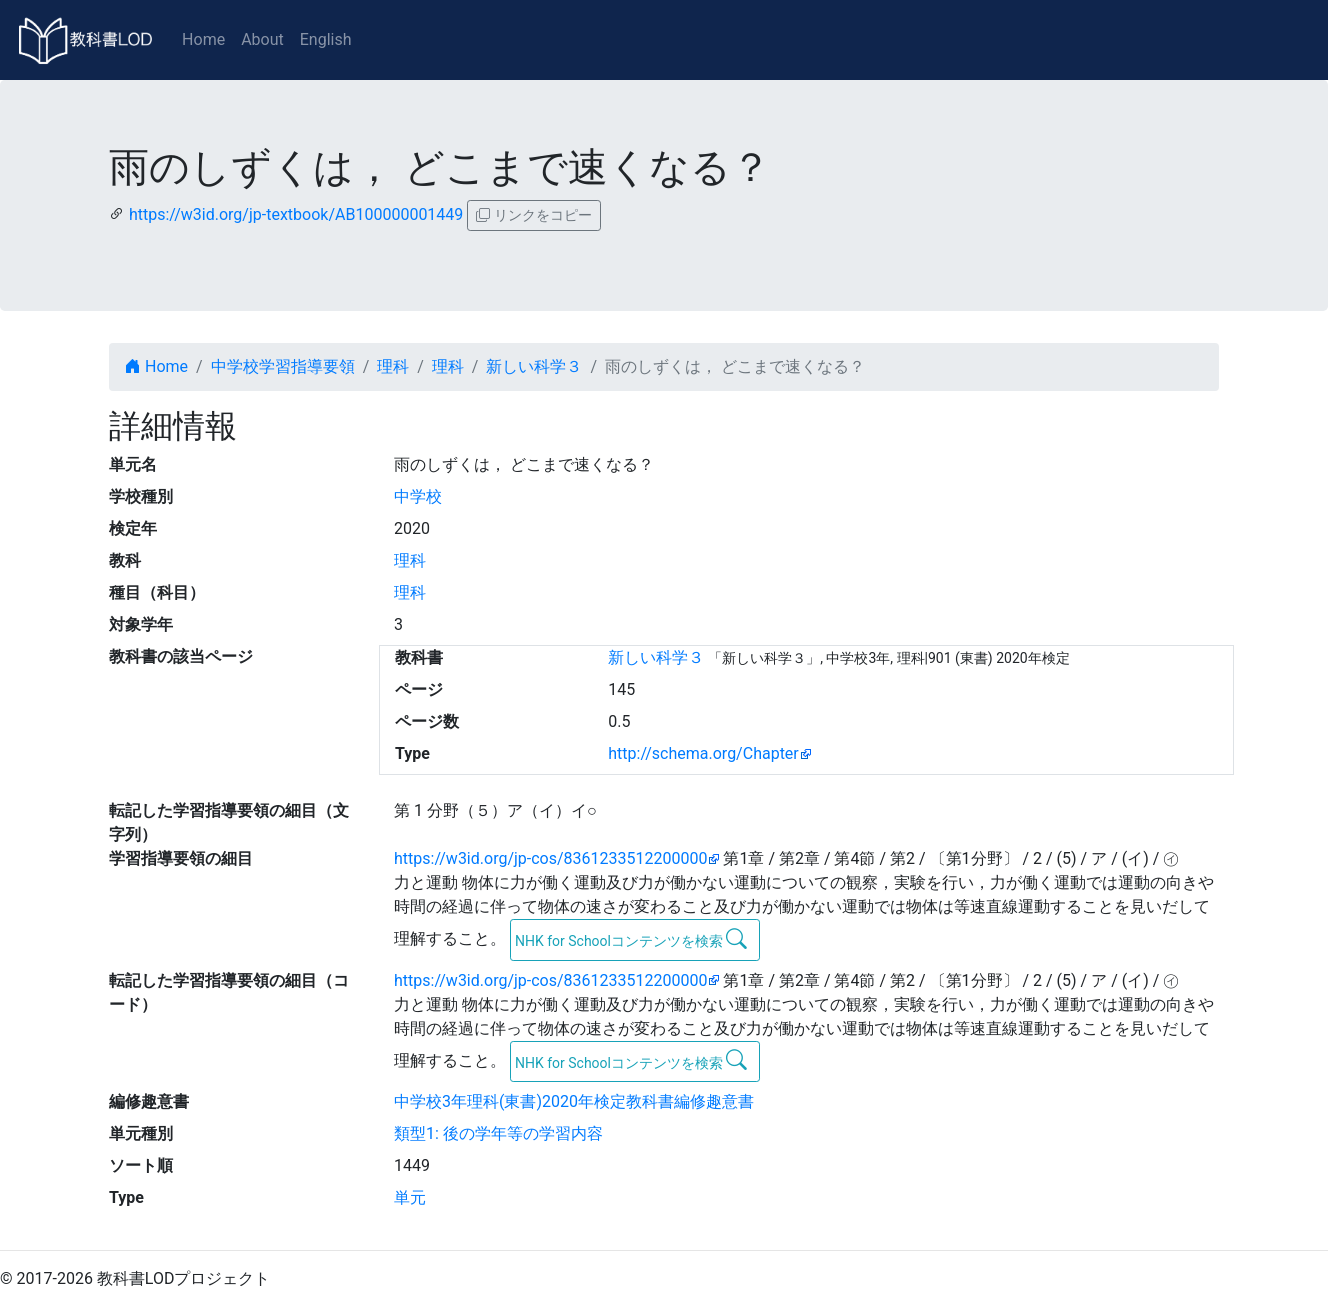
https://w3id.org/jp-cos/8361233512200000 (550, 858)
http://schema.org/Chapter (703, 753)
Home (203, 39)
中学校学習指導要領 (283, 366)
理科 (393, 366)
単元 (410, 1197)
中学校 (418, 496)
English (326, 39)
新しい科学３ (534, 366)
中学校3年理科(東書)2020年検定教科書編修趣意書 (574, 1101)
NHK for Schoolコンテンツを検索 (631, 939)
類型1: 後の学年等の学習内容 (498, 1133)
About (262, 39)
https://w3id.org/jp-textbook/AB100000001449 (296, 214)
